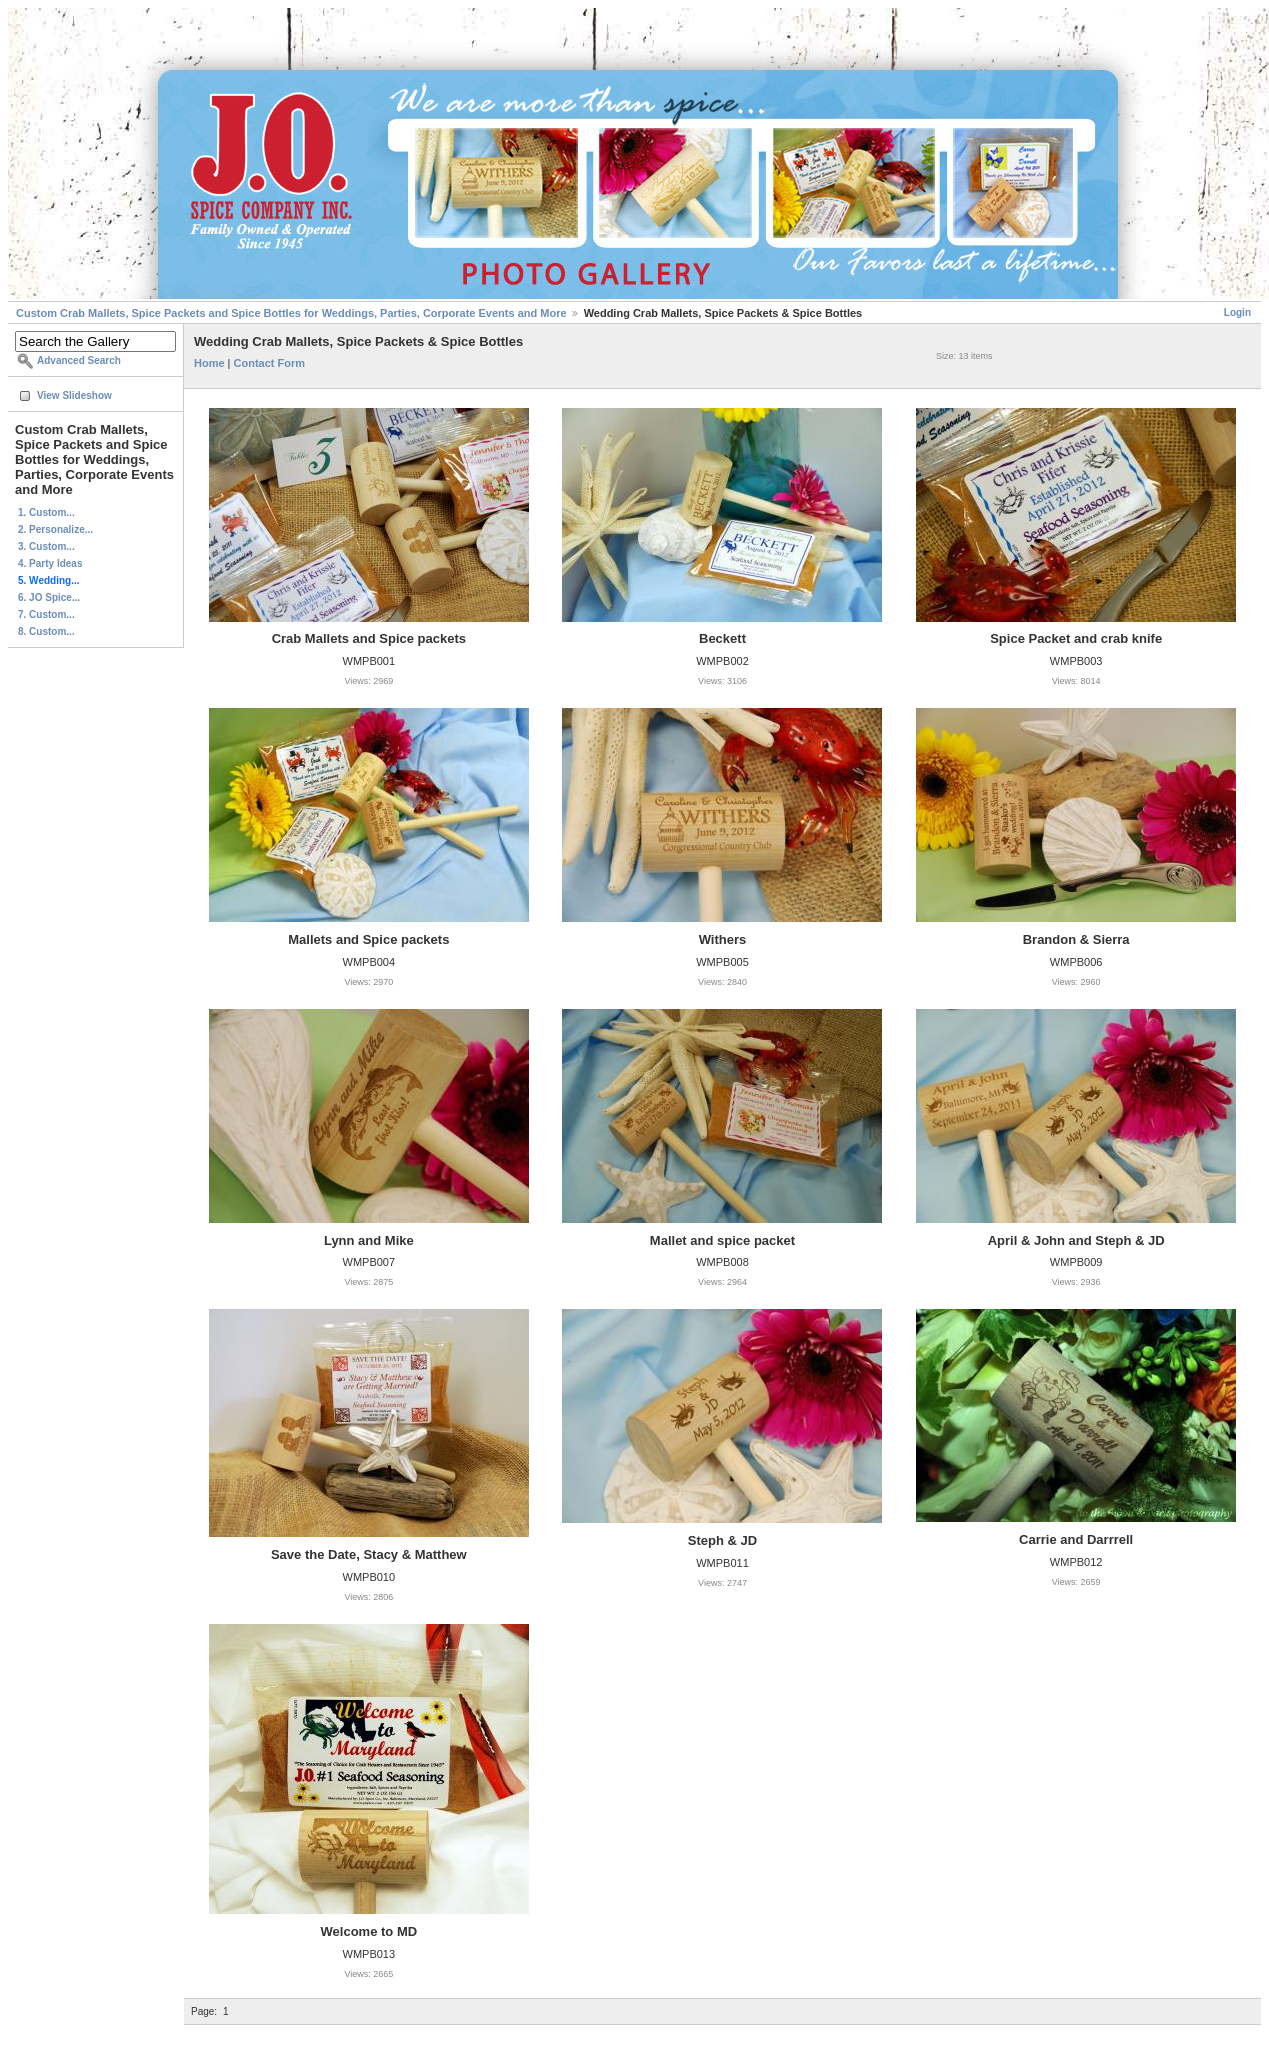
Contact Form (270, 363)
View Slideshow (74, 395)
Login (1237, 312)
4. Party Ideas (50, 563)
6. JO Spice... (49, 597)
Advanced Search (79, 360)
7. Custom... (46, 614)
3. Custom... (46, 546)
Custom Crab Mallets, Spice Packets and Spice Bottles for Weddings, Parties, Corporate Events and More (291, 313)
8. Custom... (46, 631)
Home (209, 363)
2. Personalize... (55, 529)
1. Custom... (46, 512)
